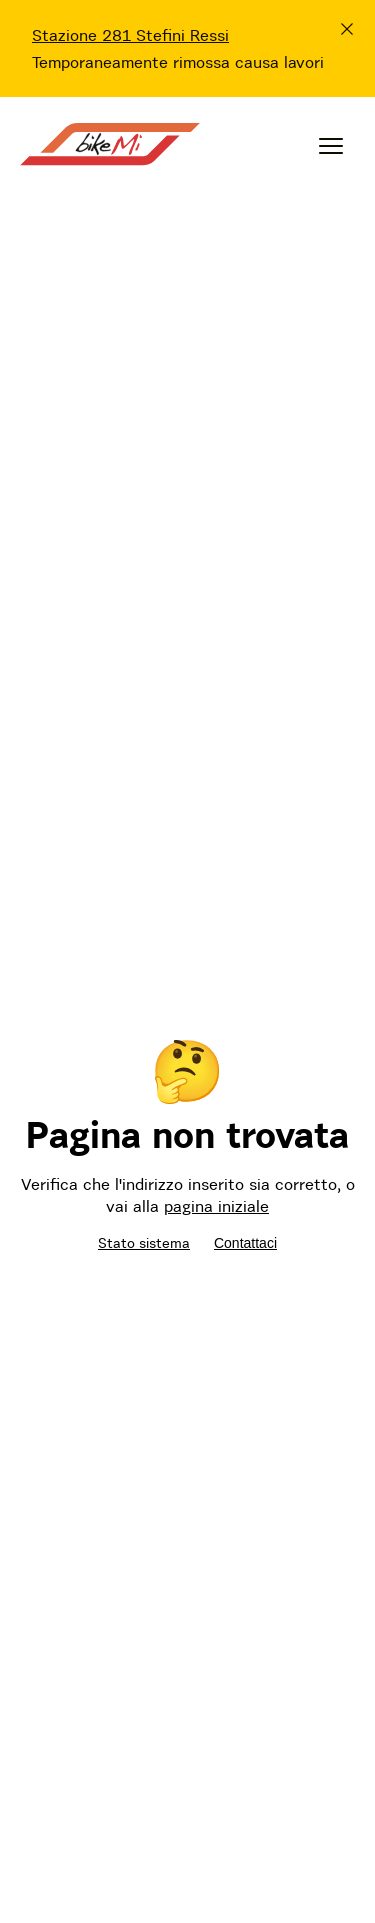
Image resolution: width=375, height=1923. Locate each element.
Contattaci (245, 1243)
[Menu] (331, 146)
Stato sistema (144, 1243)
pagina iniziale (216, 1206)
